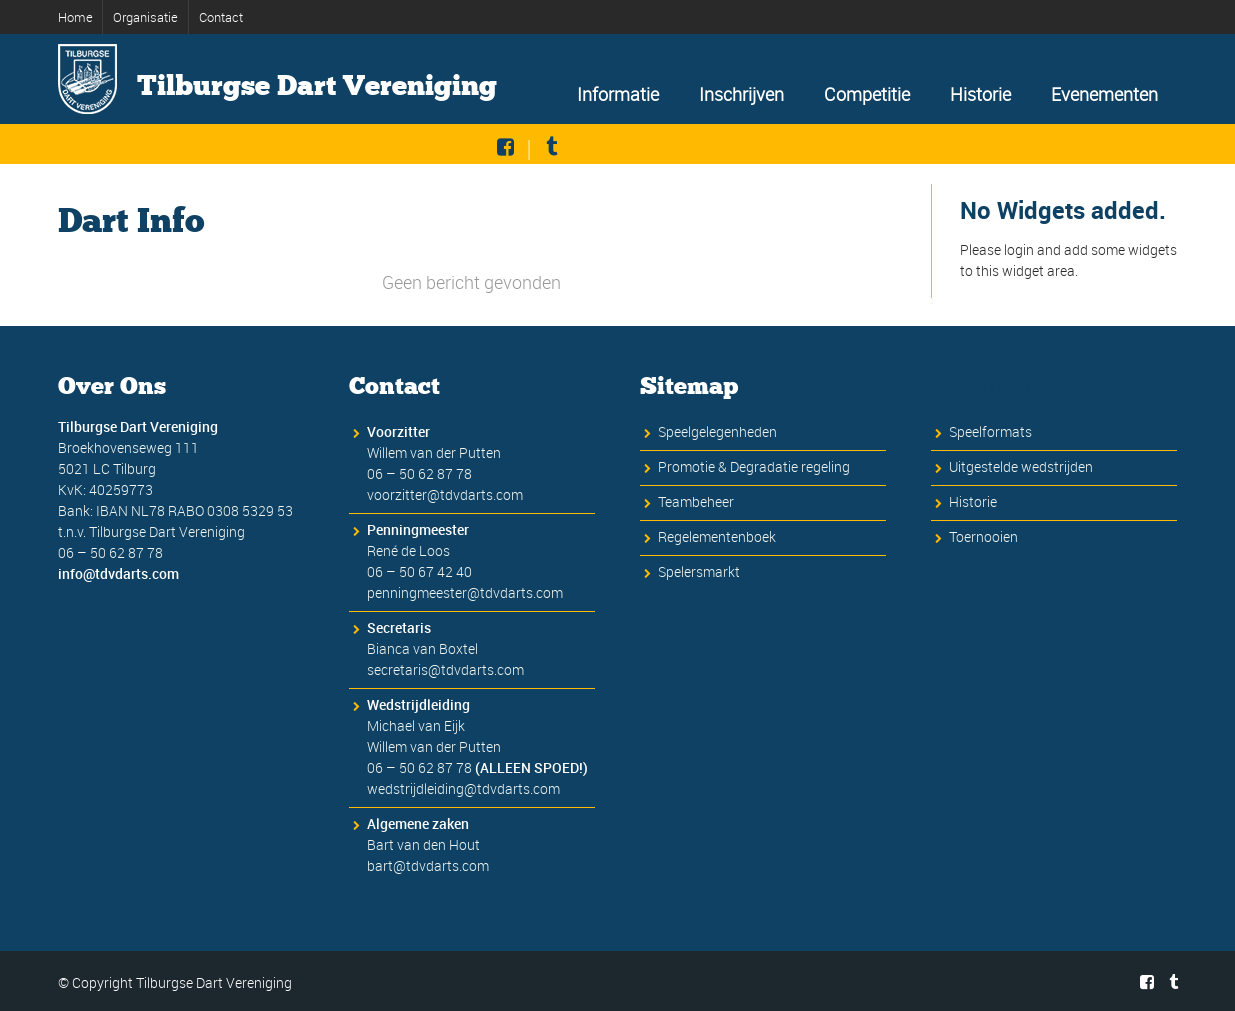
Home (77, 17)
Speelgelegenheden (717, 432)
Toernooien (983, 537)
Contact (221, 17)
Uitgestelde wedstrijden (1021, 467)
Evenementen (1104, 94)
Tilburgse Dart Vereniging (317, 86)
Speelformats (990, 432)
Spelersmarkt (699, 572)
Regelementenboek (717, 537)
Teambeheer (696, 502)
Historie (980, 94)
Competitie (867, 94)
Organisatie (145, 17)
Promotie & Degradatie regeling (754, 467)
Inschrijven (741, 94)
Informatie (618, 94)
